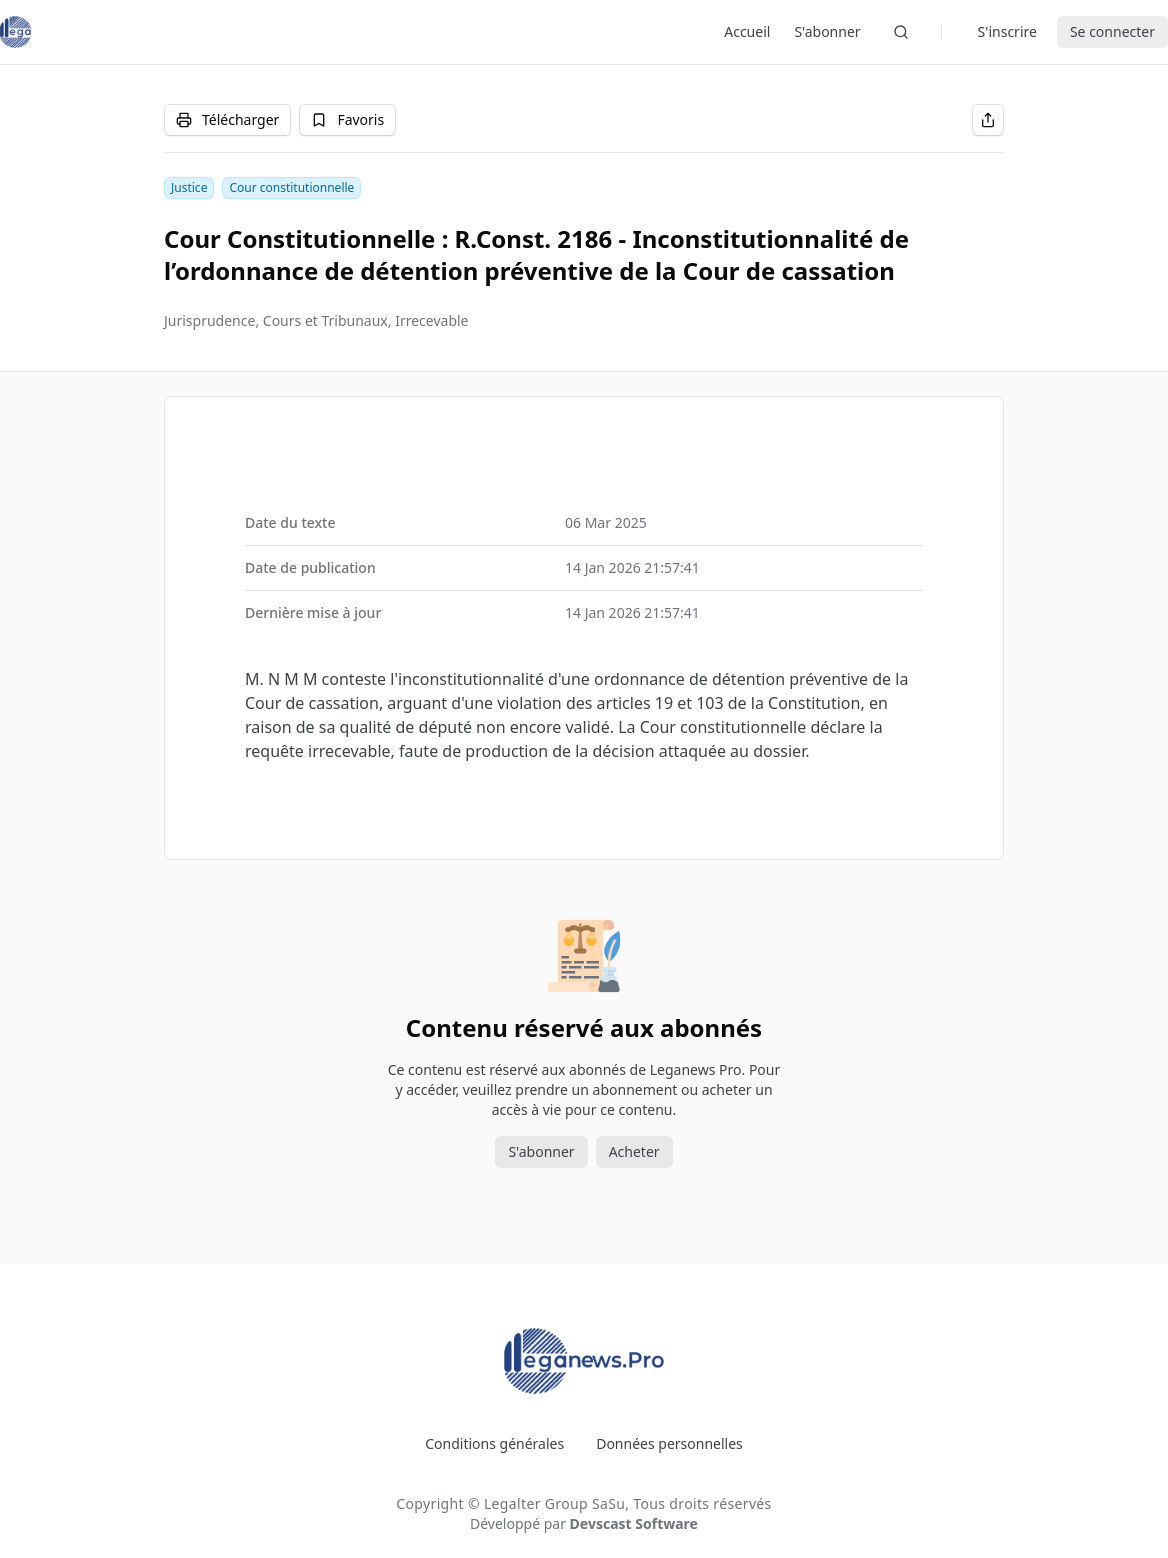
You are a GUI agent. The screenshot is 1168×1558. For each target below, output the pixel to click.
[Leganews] (16, 32)
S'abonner (827, 31)
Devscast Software (634, 1523)
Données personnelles (669, 1443)
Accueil (747, 31)
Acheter (634, 1151)
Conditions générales (494, 1443)
